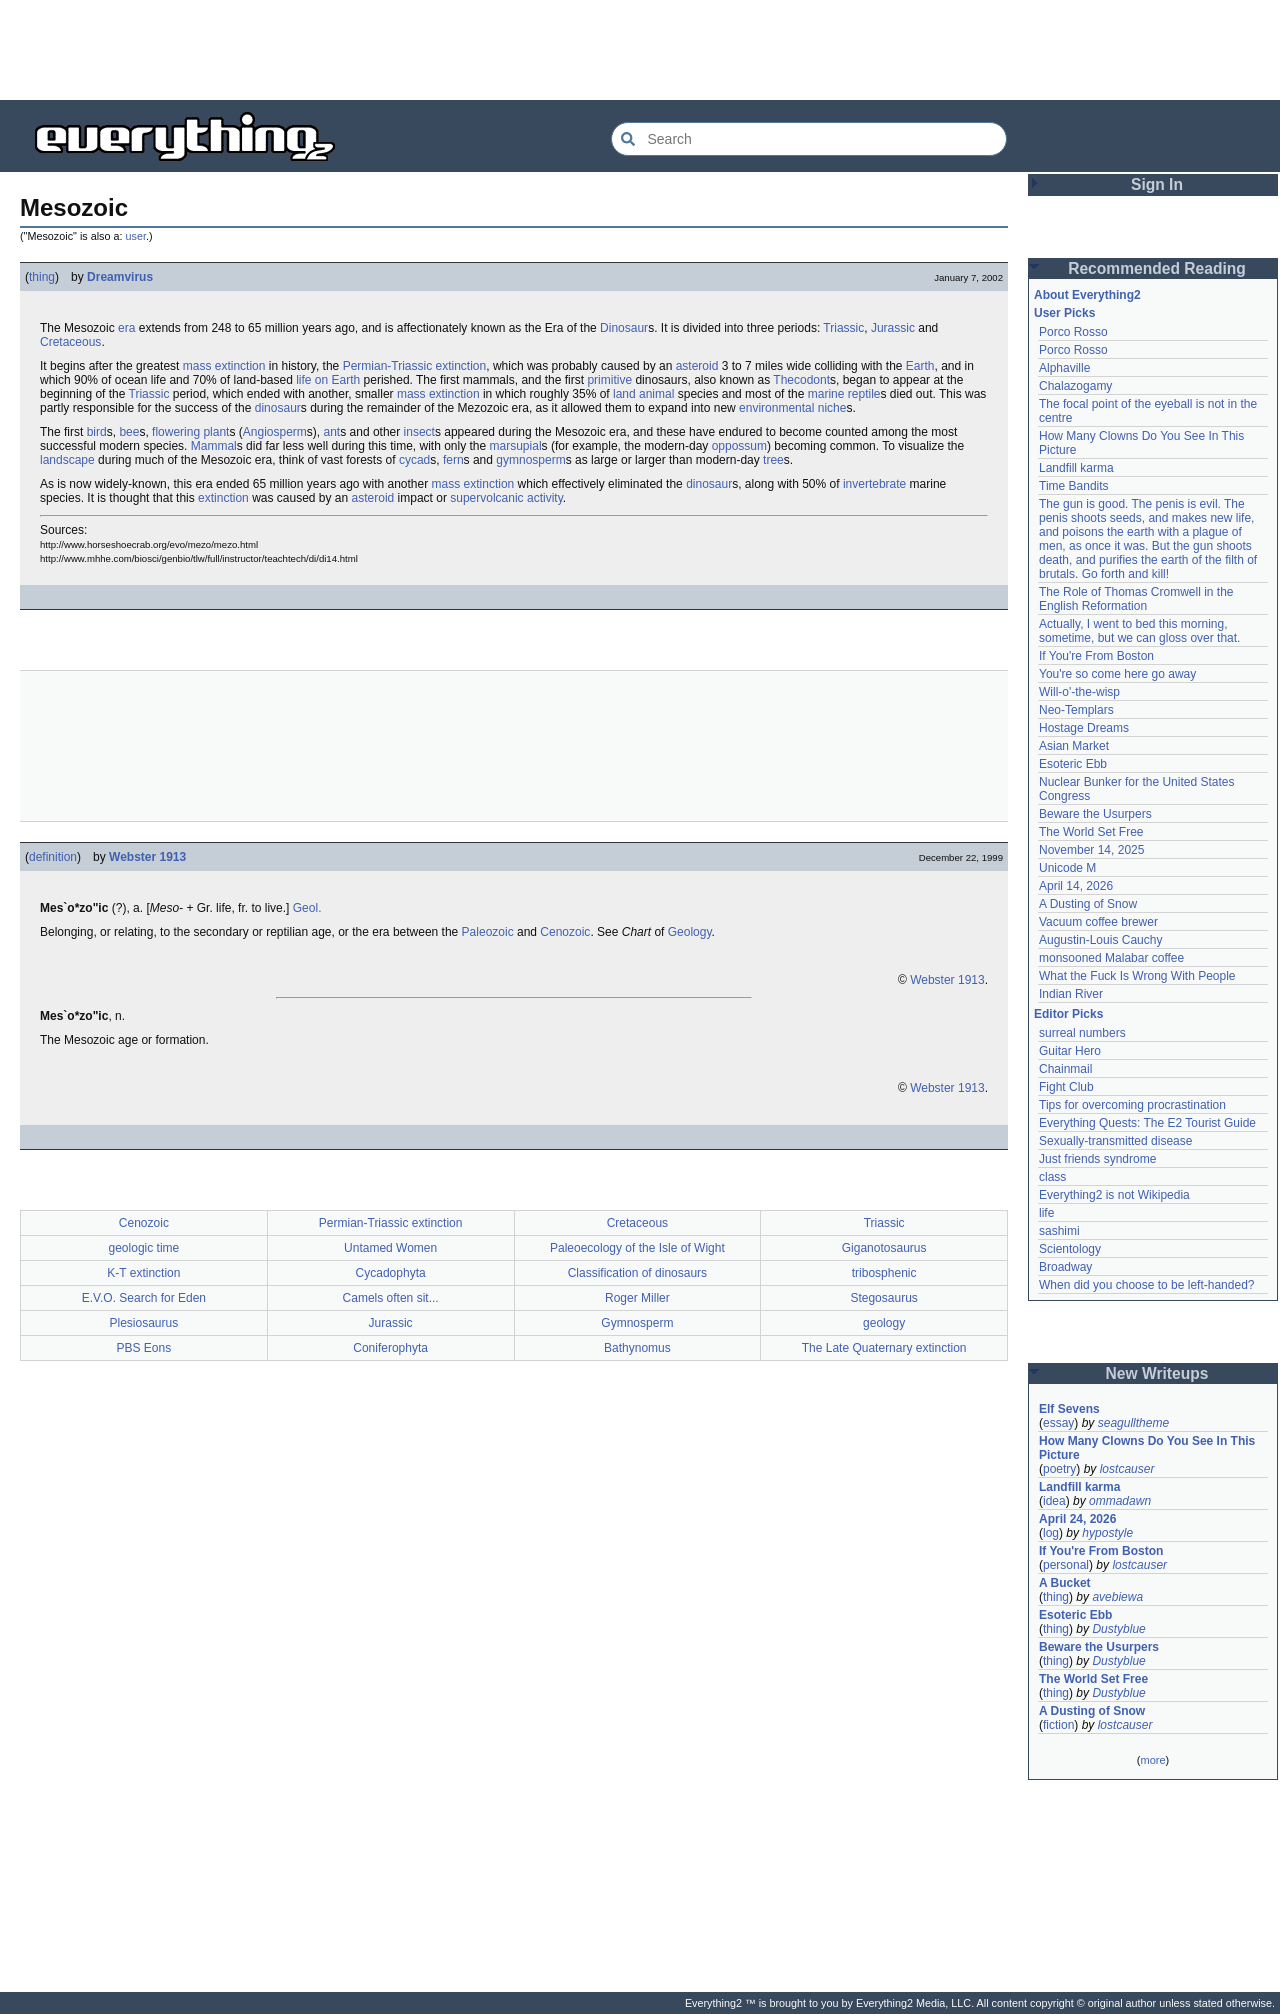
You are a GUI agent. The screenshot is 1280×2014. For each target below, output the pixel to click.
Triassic (843, 328)
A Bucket (1065, 1583)
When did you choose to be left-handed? (1146, 1285)
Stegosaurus (883, 1298)
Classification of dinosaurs (637, 1273)
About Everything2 (1087, 295)
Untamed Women (390, 1248)
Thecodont (801, 380)
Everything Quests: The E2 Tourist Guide (1147, 1123)
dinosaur (278, 408)
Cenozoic (565, 932)
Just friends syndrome (1097, 1159)
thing (42, 277)
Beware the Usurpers (1095, 814)
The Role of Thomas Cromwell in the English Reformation (1136, 599)
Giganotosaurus (884, 1248)
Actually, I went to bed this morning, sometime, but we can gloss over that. (1139, 631)
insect (419, 432)
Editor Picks (1068, 1014)
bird (97, 432)
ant (332, 432)
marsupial (516, 446)
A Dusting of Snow (1088, 904)
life (1046, 1213)
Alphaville (1064, 368)
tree (773, 460)
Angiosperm (275, 432)
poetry (1059, 1469)
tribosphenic (884, 1273)
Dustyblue (1118, 1629)
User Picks (1064, 313)
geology (884, 1323)
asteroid (697, 366)
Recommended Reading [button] (1157, 268)
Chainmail (1065, 1069)
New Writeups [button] (1157, 1373)
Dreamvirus (120, 277)
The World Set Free (1091, 832)
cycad (414, 460)
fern (453, 460)
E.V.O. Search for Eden (144, 1298)
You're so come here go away (1117, 674)
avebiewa (1117, 1597)
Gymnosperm (637, 1323)
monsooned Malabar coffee (1111, 958)
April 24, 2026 (1077, 1519)
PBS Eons (144, 1348)
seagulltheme (1133, 1423)
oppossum (739, 446)
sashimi (1059, 1231)
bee (129, 432)
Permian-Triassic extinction (415, 366)
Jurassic (893, 328)
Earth (920, 366)
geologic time (144, 1248)
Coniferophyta (390, 1348)
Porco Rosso (1073, 332)
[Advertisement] (640, 50)
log (1051, 1533)
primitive (609, 380)
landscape (67, 460)
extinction (223, 498)
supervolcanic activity (506, 498)
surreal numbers (1082, 1033)
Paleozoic (488, 932)
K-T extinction (143, 1273)
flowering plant (190, 432)
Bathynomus (637, 1348)
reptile (864, 394)
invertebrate (874, 484)
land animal (643, 394)
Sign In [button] (1157, 184)
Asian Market (1074, 746)
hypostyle (1107, 1533)
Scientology (1070, 1249)
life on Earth (328, 380)
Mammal (214, 446)
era (126, 328)
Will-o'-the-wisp (1079, 692)
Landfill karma (1076, 468)
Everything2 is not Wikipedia (1114, 1195)
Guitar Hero (1070, 1051)
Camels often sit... (391, 1298)
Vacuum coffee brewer (1098, 922)
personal (1066, 1565)
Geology (690, 932)
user (136, 236)
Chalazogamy (1075, 386)
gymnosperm (530, 460)
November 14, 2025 (1091, 850)
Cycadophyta (391, 1273)
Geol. (307, 908)
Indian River (1071, 994)
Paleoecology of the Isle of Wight (637, 1248)
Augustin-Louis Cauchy (1100, 940)
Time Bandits (1074, 486)
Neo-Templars (1076, 710)
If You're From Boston (1096, 656)
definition (53, 857)
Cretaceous (70, 342)
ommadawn (1120, 1501)
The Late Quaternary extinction (884, 1348)
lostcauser (1127, 1469)
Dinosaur (624, 328)
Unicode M (1067, 868)
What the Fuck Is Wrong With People (1137, 976)
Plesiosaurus (144, 1323)
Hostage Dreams (1084, 728)
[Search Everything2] (809, 139)
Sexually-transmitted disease (1115, 1141)
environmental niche (792, 408)
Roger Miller (637, 1298)
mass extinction (224, 366)
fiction (1058, 1725)
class (1052, 1177)
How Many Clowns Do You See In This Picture (1147, 1448)
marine (826, 394)
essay (1058, 1423)
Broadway (1065, 1267)
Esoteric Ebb (1073, 764)
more (1152, 1760)
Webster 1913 (147, 857)
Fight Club (1066, 1087)
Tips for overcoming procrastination (1132, 1105)
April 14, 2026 (1076, 886)
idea (1054, 1501)
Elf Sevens (1069, 1409)
